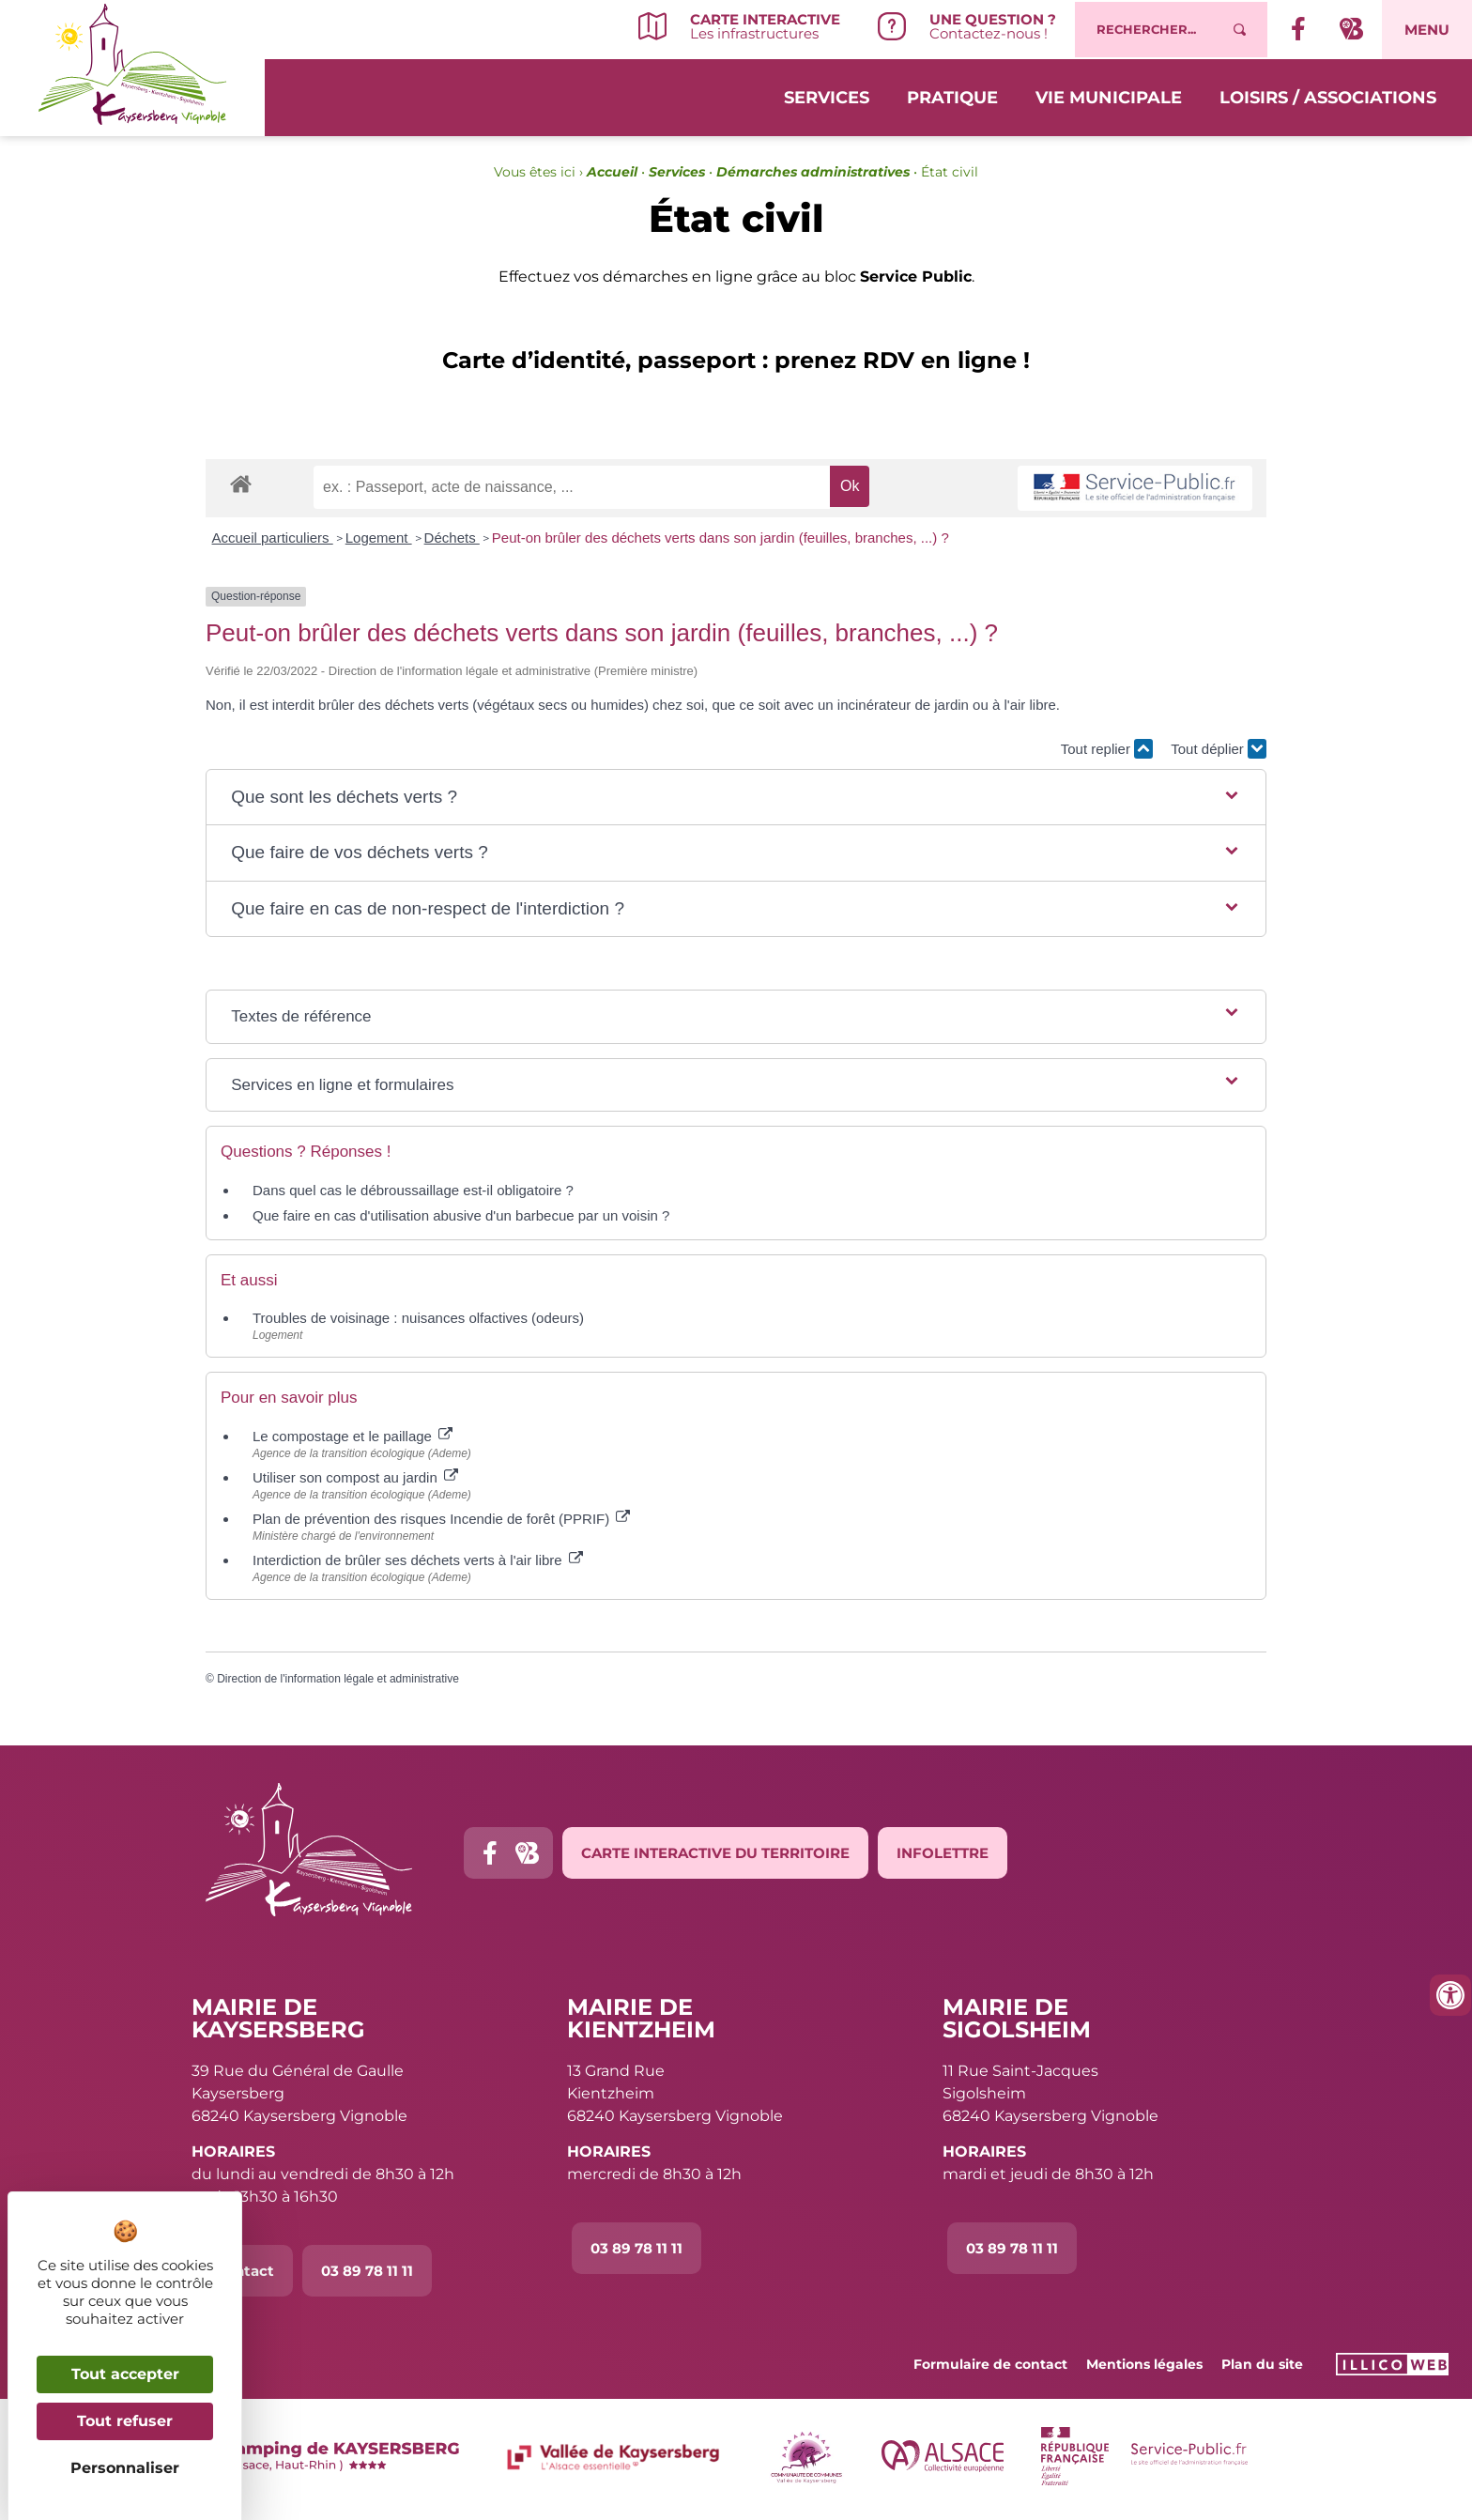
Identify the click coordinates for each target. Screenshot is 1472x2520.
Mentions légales (1144, 2364)
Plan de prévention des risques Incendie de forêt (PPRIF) (441, 1519)
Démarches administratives (813, 171)
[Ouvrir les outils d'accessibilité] (1450, 1995)
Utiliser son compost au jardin (355, 1477)
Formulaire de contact (990, 2364)
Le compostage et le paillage (352, 1436)
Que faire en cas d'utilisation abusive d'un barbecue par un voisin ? (461, 1215)
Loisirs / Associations (1327, 95)
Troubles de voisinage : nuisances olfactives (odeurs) (418, 1318)
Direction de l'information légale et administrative (338, 1678)
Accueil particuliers (272, 537)
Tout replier (1107, 749)
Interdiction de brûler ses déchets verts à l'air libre (418, 1560)
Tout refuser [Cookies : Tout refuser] (125, 2421)
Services (826, 95)
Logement (378, 537)
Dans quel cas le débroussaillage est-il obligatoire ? (413, 1190)
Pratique (952, 95)
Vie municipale (1108, 95)
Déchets (452, 537)
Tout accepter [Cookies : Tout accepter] (125, 2374)
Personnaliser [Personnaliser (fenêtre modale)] (124, 2468)
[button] (735, 797)
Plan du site (1262, 2364)
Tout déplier (1218, 749)
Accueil (612, 171)
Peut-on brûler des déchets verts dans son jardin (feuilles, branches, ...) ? (720, 537)
